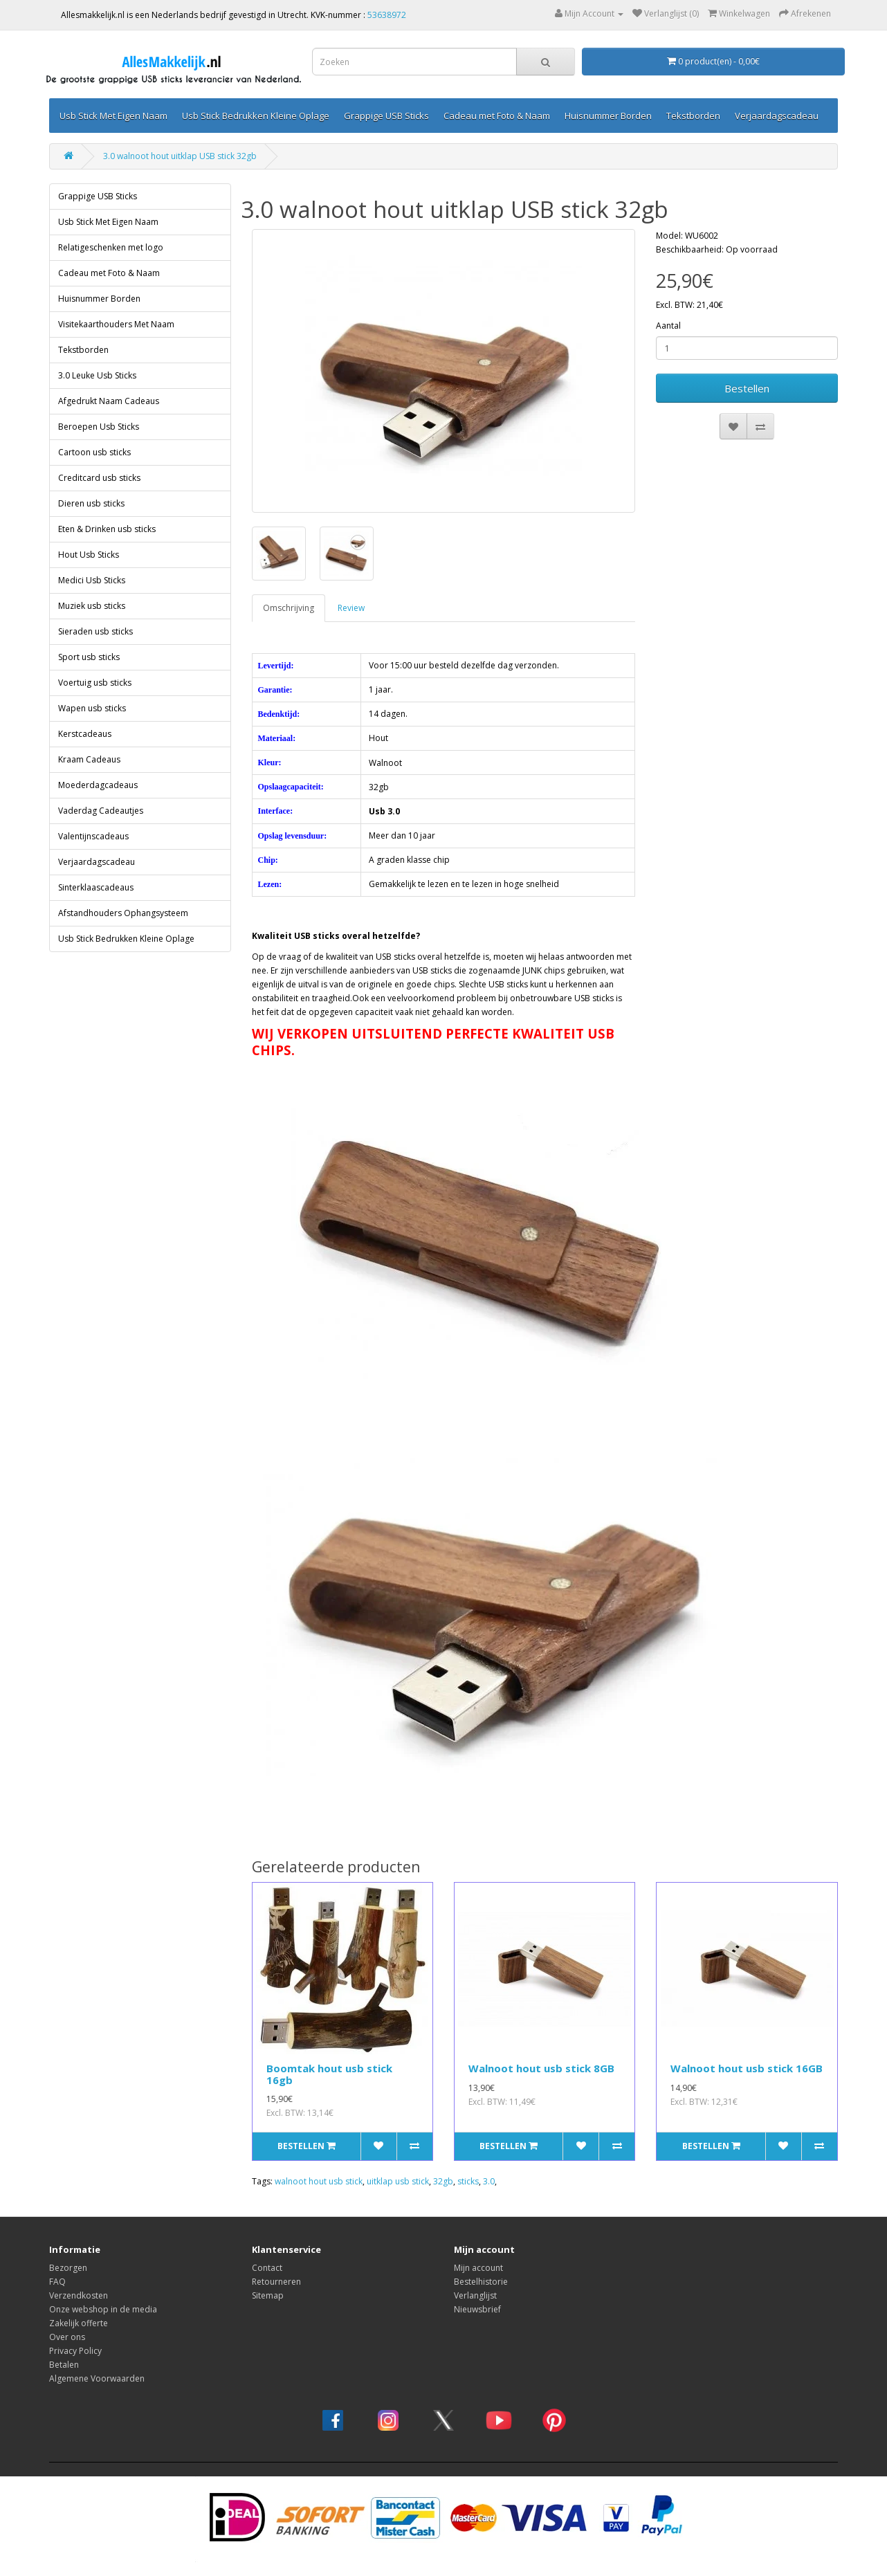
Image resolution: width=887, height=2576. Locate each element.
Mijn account (478, 2268)
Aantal (668, 325)
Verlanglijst (475, 2295)
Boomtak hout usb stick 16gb (329, 2074)
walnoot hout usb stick (319, 2181)
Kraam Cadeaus (89, 759)
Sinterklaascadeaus (96, 887)
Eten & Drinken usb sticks (107, 529)
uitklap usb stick (398, 2181)
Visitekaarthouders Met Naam (116, 324)
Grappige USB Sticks (386, 115)
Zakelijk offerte (78, 2323)
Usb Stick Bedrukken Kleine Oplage (255, 115)
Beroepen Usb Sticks (98, 426)
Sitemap (268, 2295)
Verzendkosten (78, 2295)
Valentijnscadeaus (93, 836)
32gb (443, 2181)
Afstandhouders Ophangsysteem (123, 913)
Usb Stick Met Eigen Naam (113, 115)
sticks (468, 2181)
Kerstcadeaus (84, 734)
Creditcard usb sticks (99, 478)
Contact (267, 2268)
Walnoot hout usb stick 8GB (541, 2068)
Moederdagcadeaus (98, 785)
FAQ (57, 2281)
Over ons (67, 2337)
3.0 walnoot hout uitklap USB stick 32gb (180, 156)
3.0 (489, 2181)
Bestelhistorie (481, 2281)
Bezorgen (68, 2268)
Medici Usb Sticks (91, 580)
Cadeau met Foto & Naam (497, 115)
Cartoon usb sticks (94, 452)
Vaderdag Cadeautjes (100, 810)
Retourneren (276, 2281)
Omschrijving (288, 608)
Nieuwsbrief (477, 2309)
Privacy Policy (75, 2351)
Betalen (64, 2365)
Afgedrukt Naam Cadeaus (108, 401)
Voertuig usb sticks (94, 682)
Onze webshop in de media (103, 2309)
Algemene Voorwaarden (97, 2378)
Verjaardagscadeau (777, 115)
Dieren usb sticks (91, 503)
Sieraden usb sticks (95, 631)
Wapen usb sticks (92, 708)
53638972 (386, 15)
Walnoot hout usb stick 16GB (746, 2068)
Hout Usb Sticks (88, 554)
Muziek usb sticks (91, 606)
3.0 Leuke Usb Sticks (97, 375)
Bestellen (746, 388)
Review (351, 608)
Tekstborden (693, 115)
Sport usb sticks (89, 657)
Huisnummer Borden (608, 115)
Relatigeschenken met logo (110, 247)
